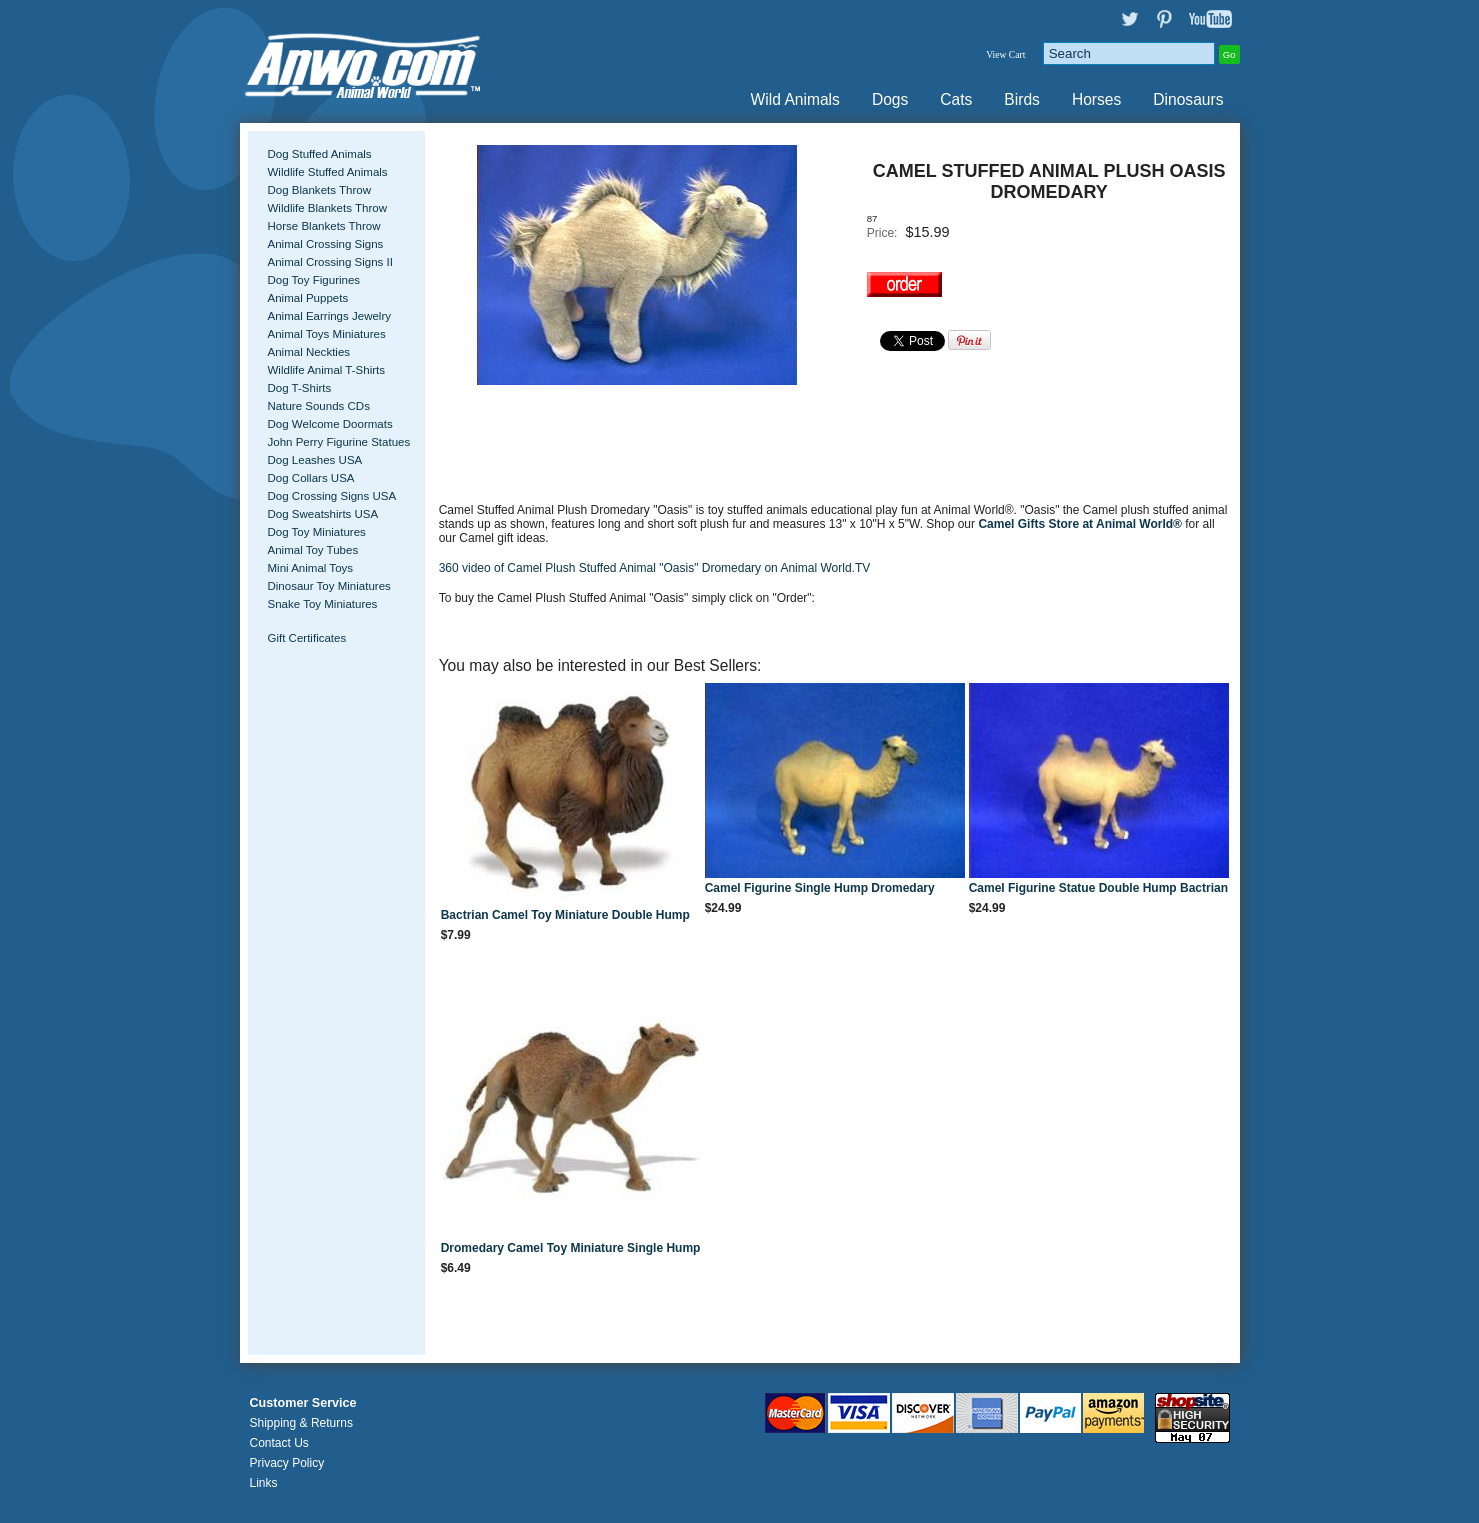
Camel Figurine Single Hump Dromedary (820, 888)
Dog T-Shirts (300, 388)
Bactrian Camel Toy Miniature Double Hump (565, 915)
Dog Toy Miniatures (317, 532)
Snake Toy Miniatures (323, 604)
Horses (1096, 99)
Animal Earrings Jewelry (330, 316)
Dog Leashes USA (315, 460)
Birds (1022, 99)
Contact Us (279, 1443)
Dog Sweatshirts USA (323, 514)
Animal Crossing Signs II (330, 262)
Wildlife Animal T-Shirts (327, 370)
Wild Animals (795, 99)
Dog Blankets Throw (319, 190)
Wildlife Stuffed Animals (328, 172)
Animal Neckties (309, 352)
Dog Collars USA (311, 478)
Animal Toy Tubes (313, 550)
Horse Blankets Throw (324, 226)
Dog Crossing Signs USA (332, 496)
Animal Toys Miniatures (327, 334)
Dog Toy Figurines (314, 280)
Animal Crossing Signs (326, 244)
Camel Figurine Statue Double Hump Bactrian (1098, 888)
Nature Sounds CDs (319, 406)
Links (264, 1483)
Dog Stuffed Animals (320, 154)
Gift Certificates (307, 638)
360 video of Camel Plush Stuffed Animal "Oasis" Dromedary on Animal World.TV (655, 568)
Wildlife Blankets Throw (327, 208)
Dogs (890, 99)
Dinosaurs (1188, 99)
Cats (956, 99)
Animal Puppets (308, 298)
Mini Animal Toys (311, 568)
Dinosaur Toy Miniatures (329, 586)
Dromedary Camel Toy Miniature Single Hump (571, 1248)
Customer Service (303, 1403)
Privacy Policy (287, 1463)
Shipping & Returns (301, 1423)
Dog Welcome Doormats (330, 424)
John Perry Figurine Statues (339, 442)
